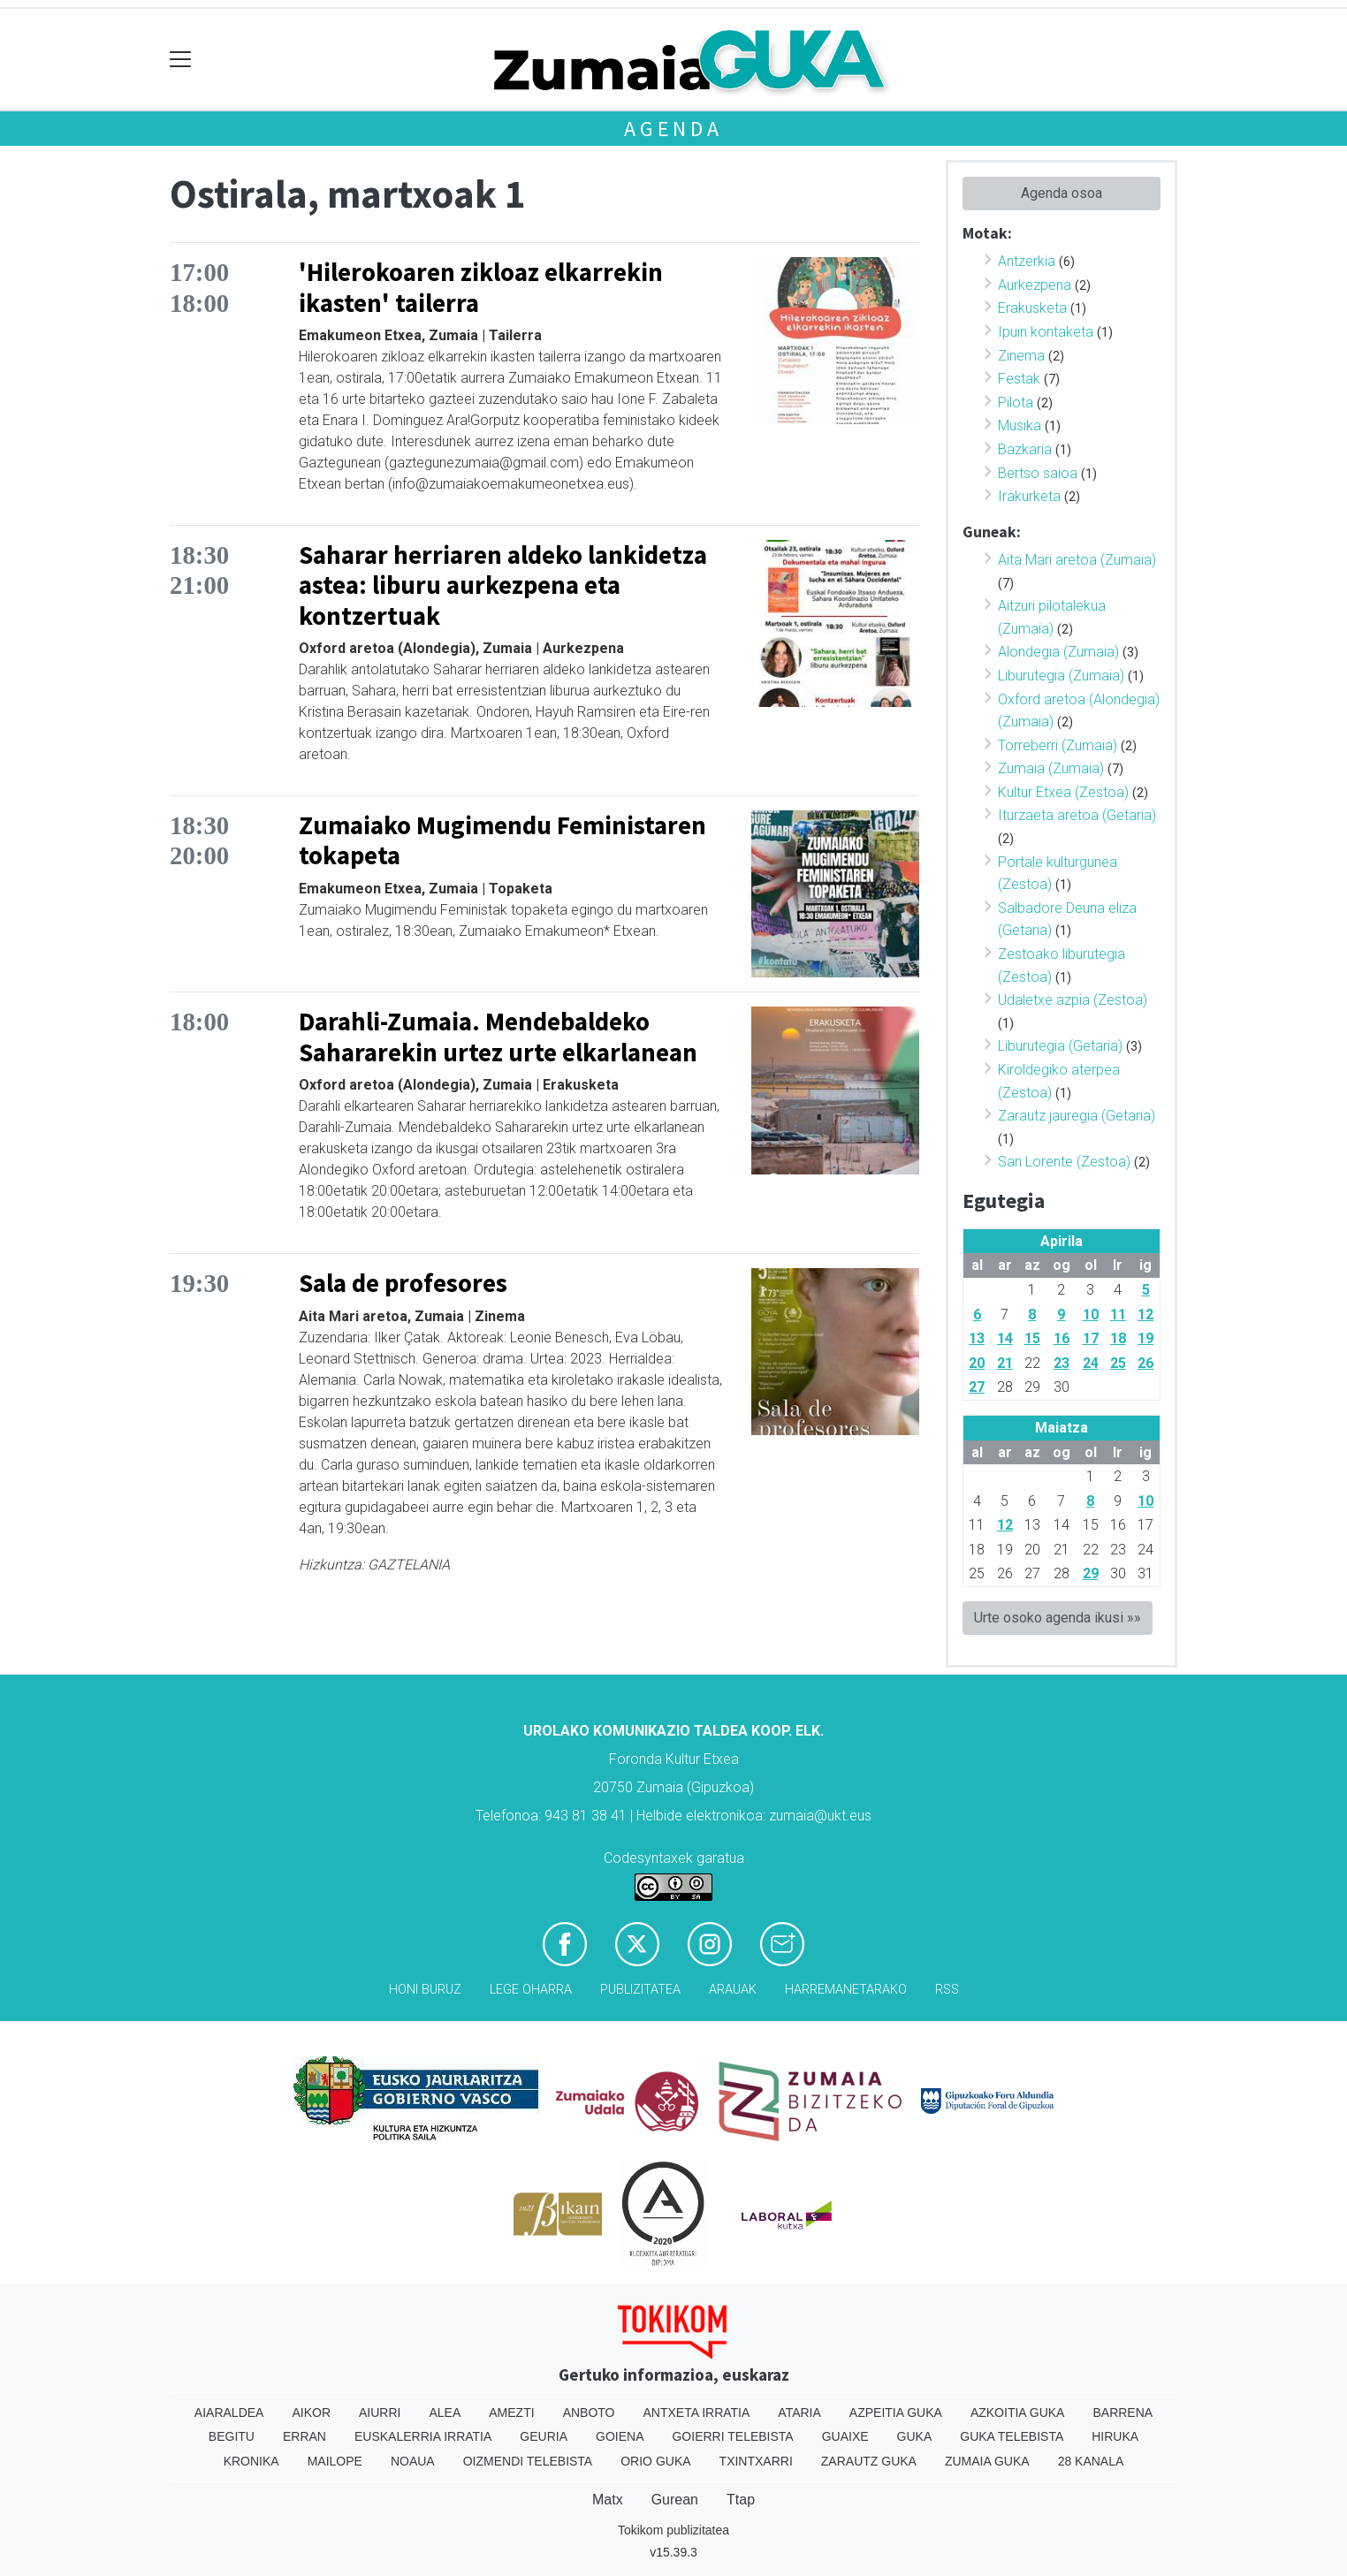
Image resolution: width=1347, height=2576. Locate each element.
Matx (607, 2499)
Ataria (799, 2412)
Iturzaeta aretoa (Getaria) (1077, 815)
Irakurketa (1029, 496)
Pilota (1015, 402)
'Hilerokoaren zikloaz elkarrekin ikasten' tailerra (481, 287)
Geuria (543, 2436)
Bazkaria (1025, 449)
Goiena (619, 2436)
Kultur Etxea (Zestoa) (1063, 792)
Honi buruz (425, 1989)
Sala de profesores (403, 1283)
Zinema (1021, 355)
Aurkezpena (1034, 285)
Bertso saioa (1037, 473)
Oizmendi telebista (528, 2461)
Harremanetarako (846, 1989)
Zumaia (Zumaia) (1051, 768)
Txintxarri (756, 2461)
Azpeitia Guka (895, 2412)
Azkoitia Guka (1017, 2412)
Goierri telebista (732, 2436)
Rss (947, 1989)
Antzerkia (1026, 261)
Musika (1019, 425)
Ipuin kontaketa (1045, 331)
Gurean (674, 2499)
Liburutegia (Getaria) (1060, 1045)
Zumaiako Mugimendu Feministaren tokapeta (502, 840)
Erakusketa (1032, 308)
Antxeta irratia (696, 2412)
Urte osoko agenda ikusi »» (1057, 1617)
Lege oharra (531, 1989)
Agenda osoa (1061, 193)
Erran (304, 2436)
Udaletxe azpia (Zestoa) (1072, 1000)
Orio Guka (655, 2461)
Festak (1019, 378)
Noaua (413, 2461)
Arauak (733, 1989)
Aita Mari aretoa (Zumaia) (1077, 559)
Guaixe (845, 2436)
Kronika (251, 2461)
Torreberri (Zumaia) (1057, 745)
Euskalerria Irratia (422, 2436)
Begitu (232, 2436)
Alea (444, 2412)
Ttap (741, 2499)
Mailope (335, 2461)
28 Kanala (1091, 2461)
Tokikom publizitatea (673, 2530)
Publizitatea (640, 1989)
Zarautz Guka (869, 2461)
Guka (914, 2436)
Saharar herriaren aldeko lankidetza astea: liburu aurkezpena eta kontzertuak (503, 585)
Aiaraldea (229, 2412)
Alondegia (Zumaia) (1058, 651)
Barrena (1122, 2412)
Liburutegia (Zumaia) (1061, 675)
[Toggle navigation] (181, 59)
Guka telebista (1011, 2436)
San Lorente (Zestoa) (1064, 1161)
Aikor (311, 2412)
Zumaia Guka (987, 2461)
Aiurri (379, 2412)
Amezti (511, 2412)
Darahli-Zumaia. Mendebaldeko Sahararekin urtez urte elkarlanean (498, 1037)
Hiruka (1115, 2436)
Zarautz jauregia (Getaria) (1076, 1115)
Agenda (673, 128)
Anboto (589, 2412)
